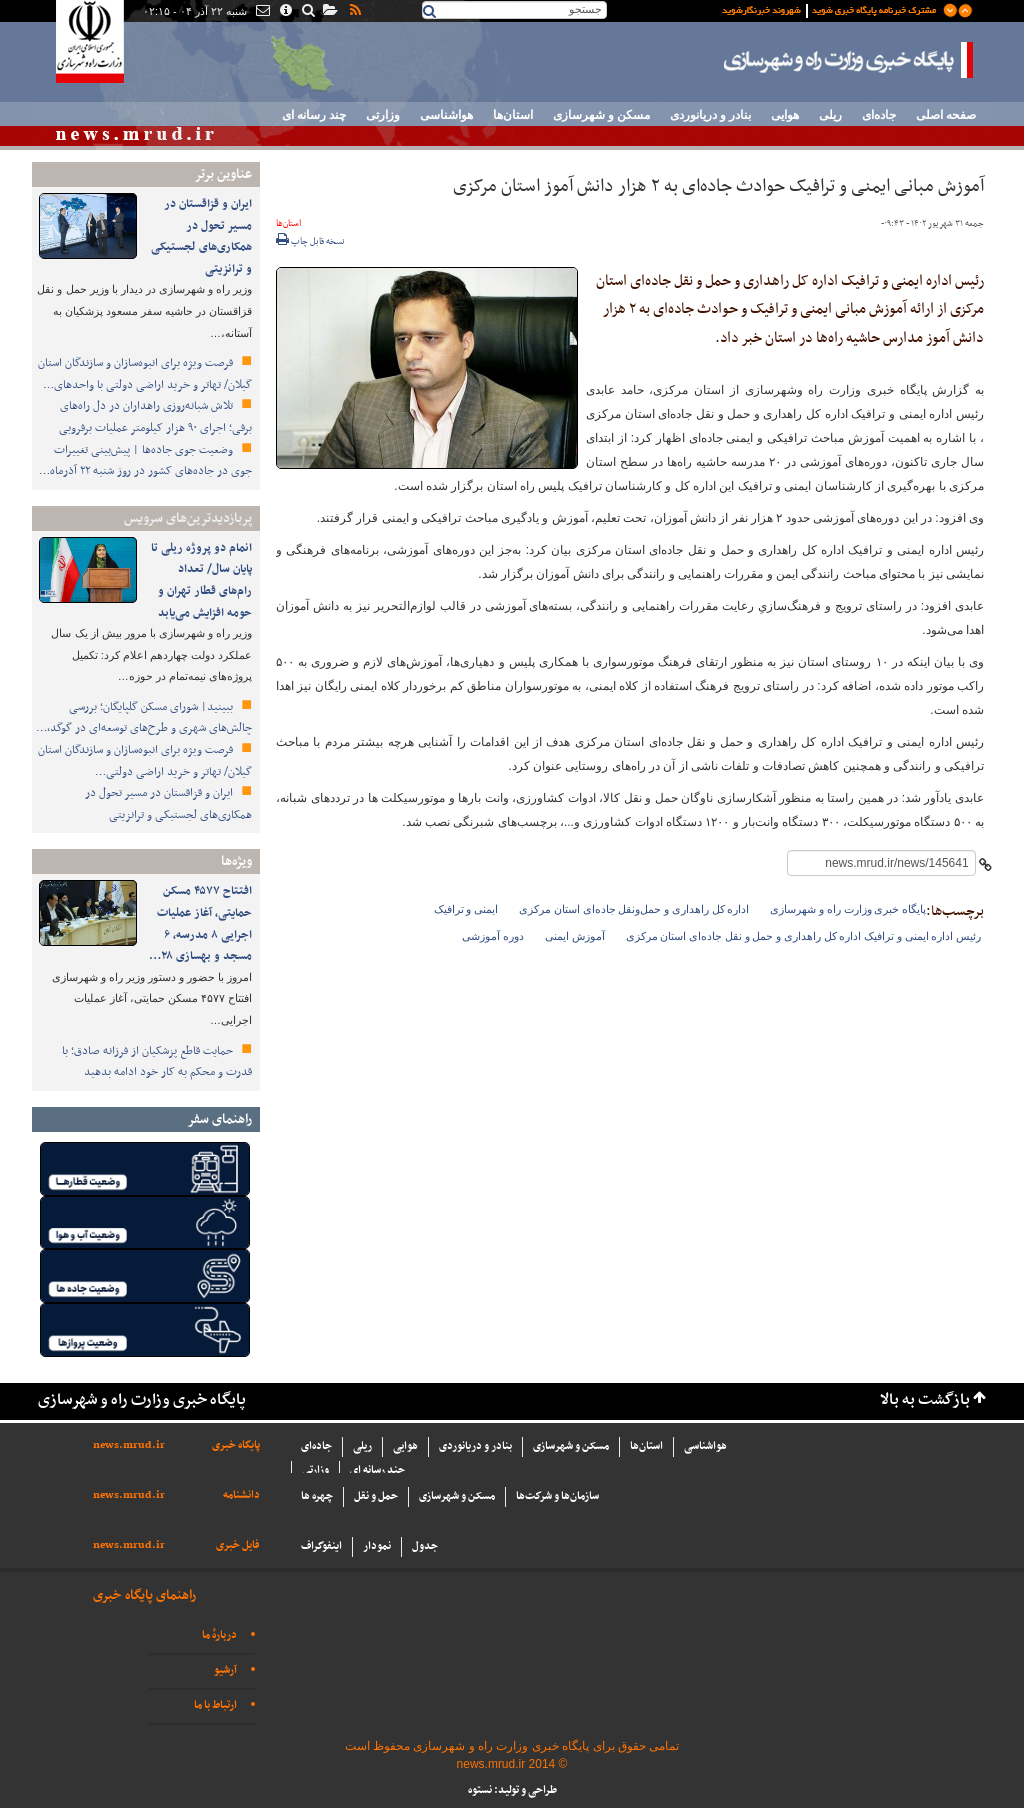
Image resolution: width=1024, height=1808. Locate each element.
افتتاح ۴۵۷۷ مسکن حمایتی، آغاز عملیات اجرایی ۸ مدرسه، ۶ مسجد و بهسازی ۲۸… (200, 923)
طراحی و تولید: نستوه (512, 1790)
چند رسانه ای (314, 115)
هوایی (785, 115)
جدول (425, 1546)
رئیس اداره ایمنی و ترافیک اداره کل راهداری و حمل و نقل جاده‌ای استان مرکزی (804, 936)
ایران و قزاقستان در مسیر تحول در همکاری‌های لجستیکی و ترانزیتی (201, 236)
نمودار (377, 1546)
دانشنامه (241, 1495)
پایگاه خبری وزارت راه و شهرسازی (849, 60)
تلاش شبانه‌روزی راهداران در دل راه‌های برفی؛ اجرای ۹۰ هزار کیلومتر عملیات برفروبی (155, 417)
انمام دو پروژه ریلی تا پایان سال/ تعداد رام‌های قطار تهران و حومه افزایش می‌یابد (201, 580)
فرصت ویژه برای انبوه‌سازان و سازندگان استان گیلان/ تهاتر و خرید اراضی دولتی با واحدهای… (145, 374)
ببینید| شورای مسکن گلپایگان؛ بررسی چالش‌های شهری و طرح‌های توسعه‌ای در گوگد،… (144, 718)
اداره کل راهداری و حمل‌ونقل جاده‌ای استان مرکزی (634, 909)
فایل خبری (238, 1545)
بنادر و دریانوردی (710, 115)
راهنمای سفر (219, 1119)
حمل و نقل (376, 1496)
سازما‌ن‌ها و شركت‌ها (557, 1496)
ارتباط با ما (215, 1705)
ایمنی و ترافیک (466, 909)
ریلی (830, 115)
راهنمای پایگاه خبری (144, 1595)
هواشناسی (446, 115)
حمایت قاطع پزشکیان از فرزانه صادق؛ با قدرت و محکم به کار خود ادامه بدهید (157, 1062)
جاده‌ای (879, 115)
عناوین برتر (223, 174)
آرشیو (225, 1670)
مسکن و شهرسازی (601, 115)
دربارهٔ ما (219, 1635)
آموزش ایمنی (575, 936)
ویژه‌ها (236, 861)
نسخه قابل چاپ (310, 242)
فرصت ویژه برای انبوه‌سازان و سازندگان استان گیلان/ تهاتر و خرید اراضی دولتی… (145, 761)
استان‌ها (513, 115)
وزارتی (383, 115)
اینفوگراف (321, 1546)
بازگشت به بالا (925, 1400)
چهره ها (317, 1496)
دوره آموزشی (493, 936)
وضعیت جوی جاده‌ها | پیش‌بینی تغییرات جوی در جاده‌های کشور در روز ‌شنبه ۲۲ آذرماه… (145, 461)
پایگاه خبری (236, 1445)
